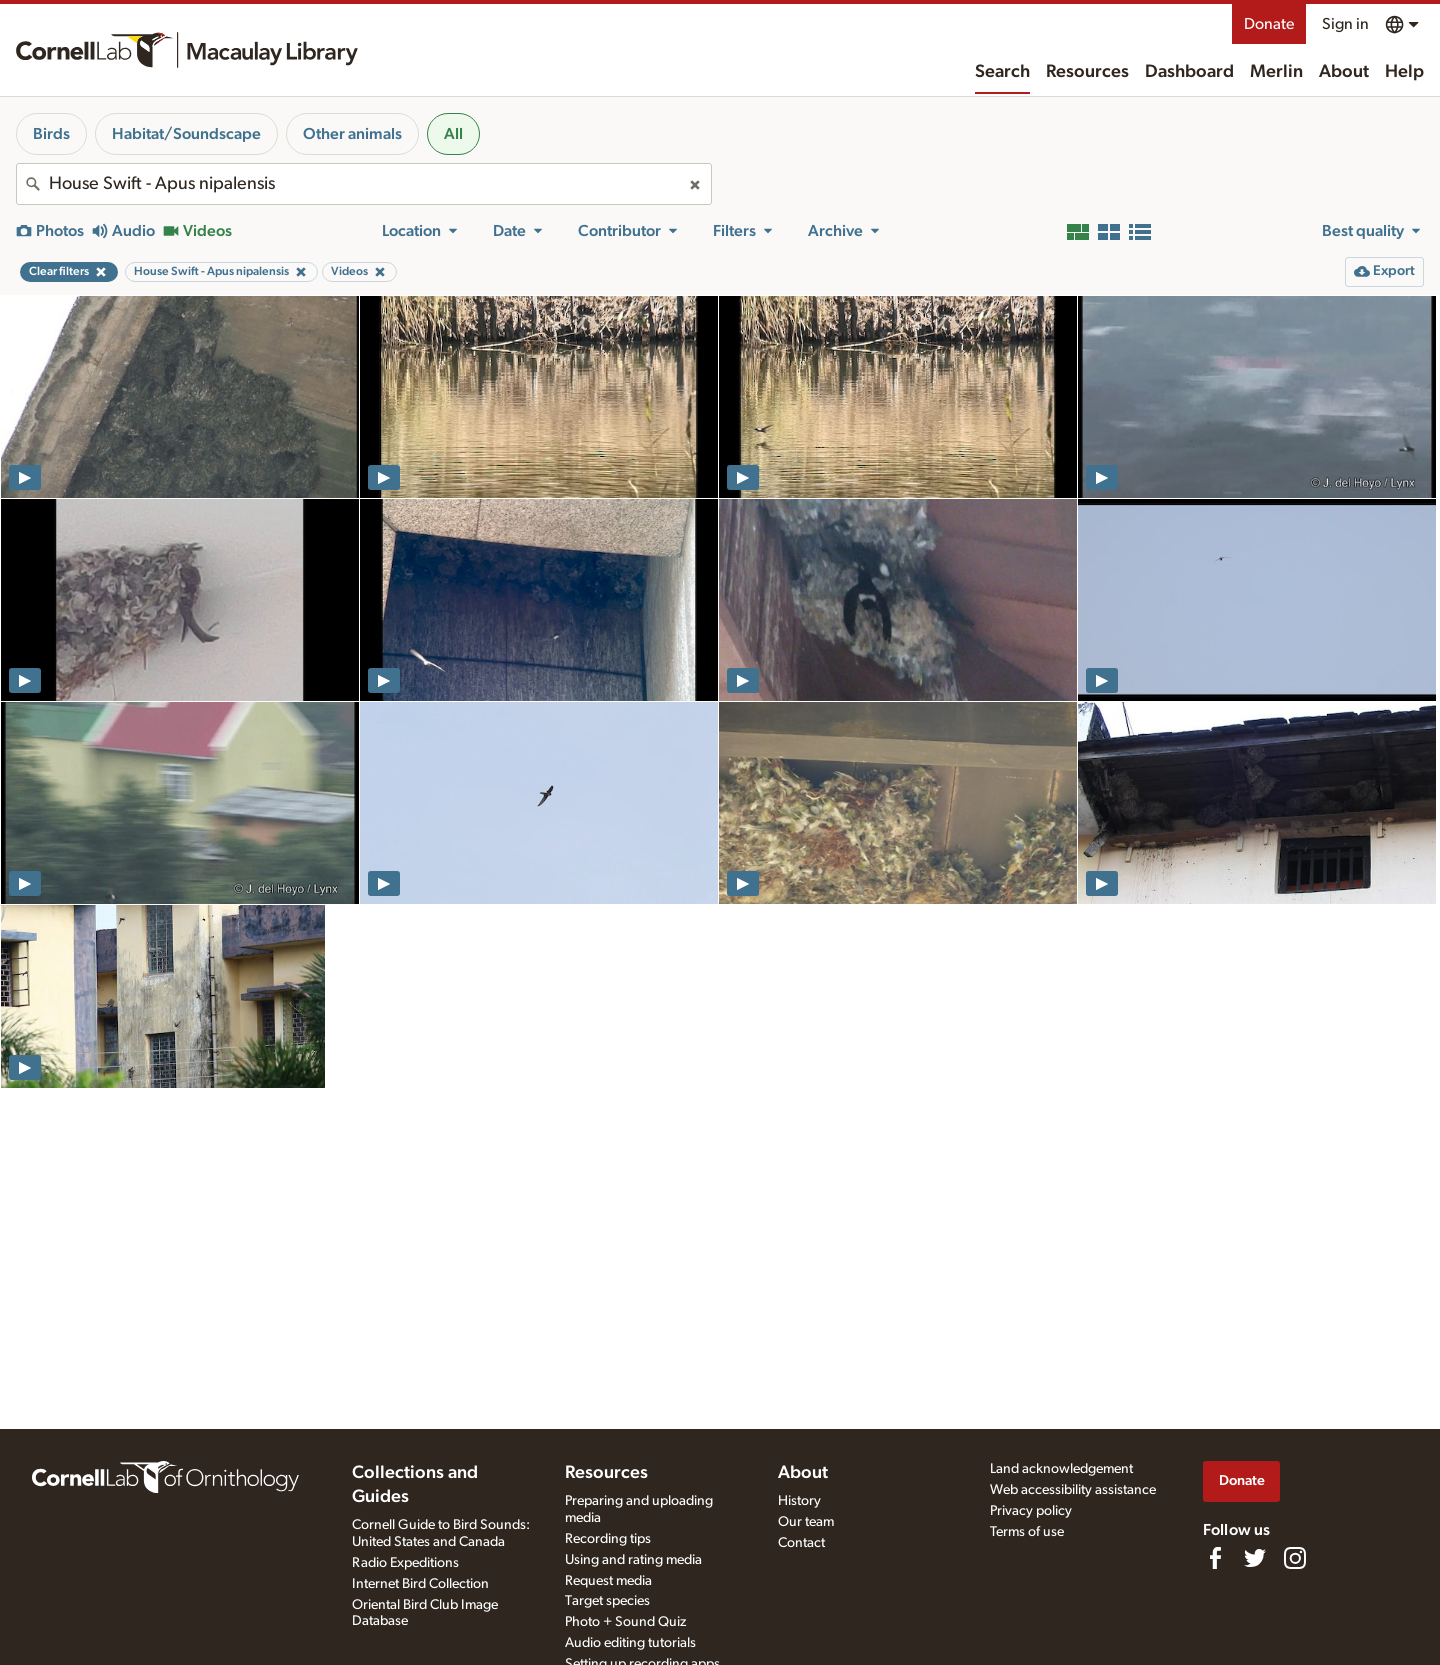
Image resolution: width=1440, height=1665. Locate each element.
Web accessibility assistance (1073, 1490)
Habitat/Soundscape (186, 134)
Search (1002, 72)
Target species (607, 1601)
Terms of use (1027, 1532)
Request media (608, 1581)
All (453, 134)
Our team (806, 1522)
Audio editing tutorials (630, 1643)
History (799, 1501)
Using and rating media (633, 1560)
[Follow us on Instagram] (1295, 1558)
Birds (51, 134)
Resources (1087, 72)
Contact (801, 1543)
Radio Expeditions (405, 1563)
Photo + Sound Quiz (625, 1622)
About (1344, 72)
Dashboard (1189, 72)
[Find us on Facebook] (1215, 1558)
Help (1404, 72)
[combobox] (364, 184)
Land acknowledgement (1061, 1469)
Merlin (1276, 72)
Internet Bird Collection (420, 1584)
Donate (1269, 24)
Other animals (352, 134)
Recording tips (608, 1539)
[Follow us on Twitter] (1255, 1558)
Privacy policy (1031, 1511)
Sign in (1345, 24)
